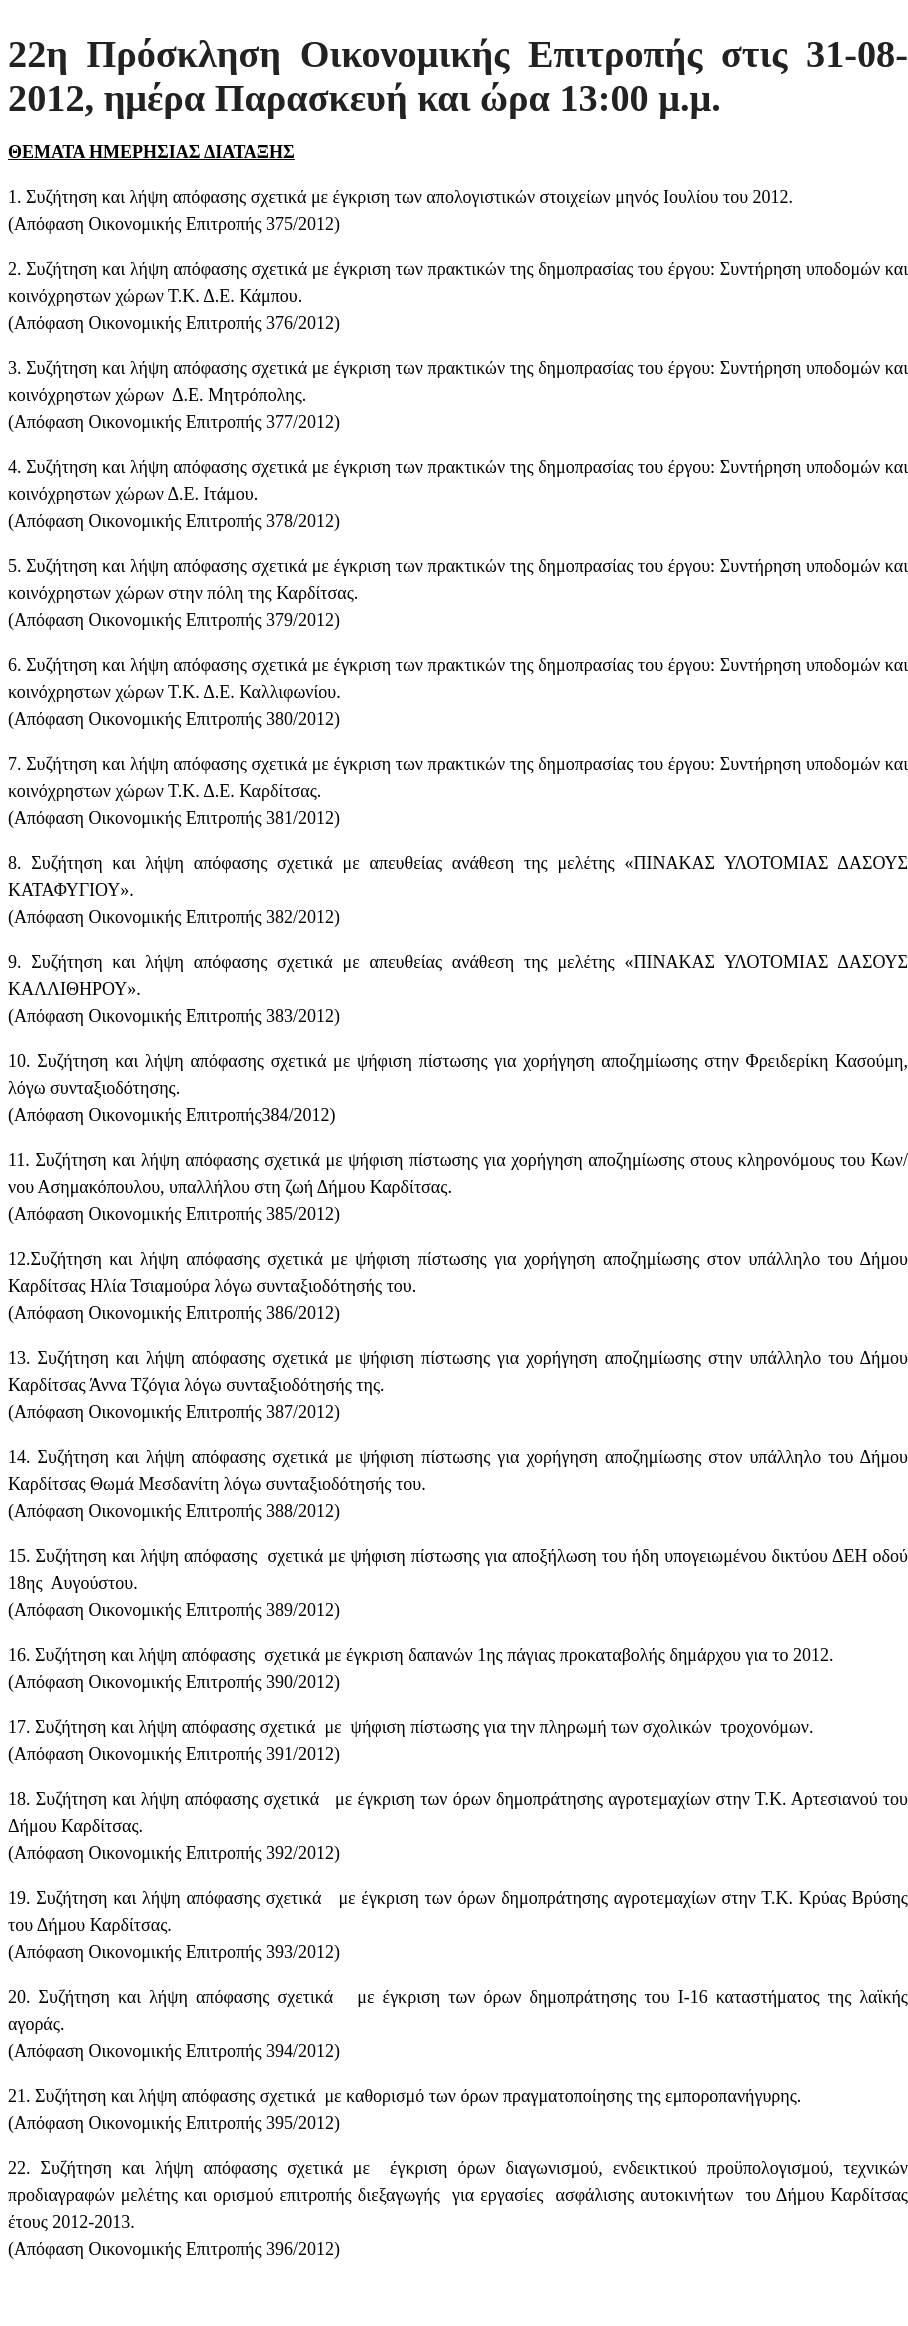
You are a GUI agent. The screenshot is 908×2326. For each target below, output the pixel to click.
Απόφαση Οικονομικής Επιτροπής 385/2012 (174, 1214)
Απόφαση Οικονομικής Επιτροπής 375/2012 (174, 224)
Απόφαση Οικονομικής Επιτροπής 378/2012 (174, 521)
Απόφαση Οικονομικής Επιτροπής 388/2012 (174, 1511)
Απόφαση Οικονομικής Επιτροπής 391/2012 (174, 1754)
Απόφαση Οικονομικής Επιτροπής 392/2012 (174, 1853)
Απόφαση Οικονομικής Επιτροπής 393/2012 (174, 1952)
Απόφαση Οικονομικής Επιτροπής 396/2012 (174, 2249)
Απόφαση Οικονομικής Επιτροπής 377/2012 (174, 422)
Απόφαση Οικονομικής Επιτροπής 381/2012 (174, 818)
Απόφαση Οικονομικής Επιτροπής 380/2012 (174, 719)
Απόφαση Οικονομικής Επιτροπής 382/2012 (174, 917)
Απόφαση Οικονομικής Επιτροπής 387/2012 (174, 1412)
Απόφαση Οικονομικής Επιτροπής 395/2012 (174, 2123)
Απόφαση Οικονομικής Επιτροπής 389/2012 (174, 1610)
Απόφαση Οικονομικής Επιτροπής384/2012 (172, 1115)
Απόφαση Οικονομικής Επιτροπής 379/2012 (174, 620)
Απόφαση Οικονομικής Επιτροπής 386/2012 (174, 1313)
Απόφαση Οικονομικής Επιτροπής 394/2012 (174, 2051)
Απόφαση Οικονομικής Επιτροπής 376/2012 (174, 323)
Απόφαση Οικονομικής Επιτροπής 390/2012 (174, 1682)
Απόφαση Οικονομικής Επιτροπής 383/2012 (174, 1016)
